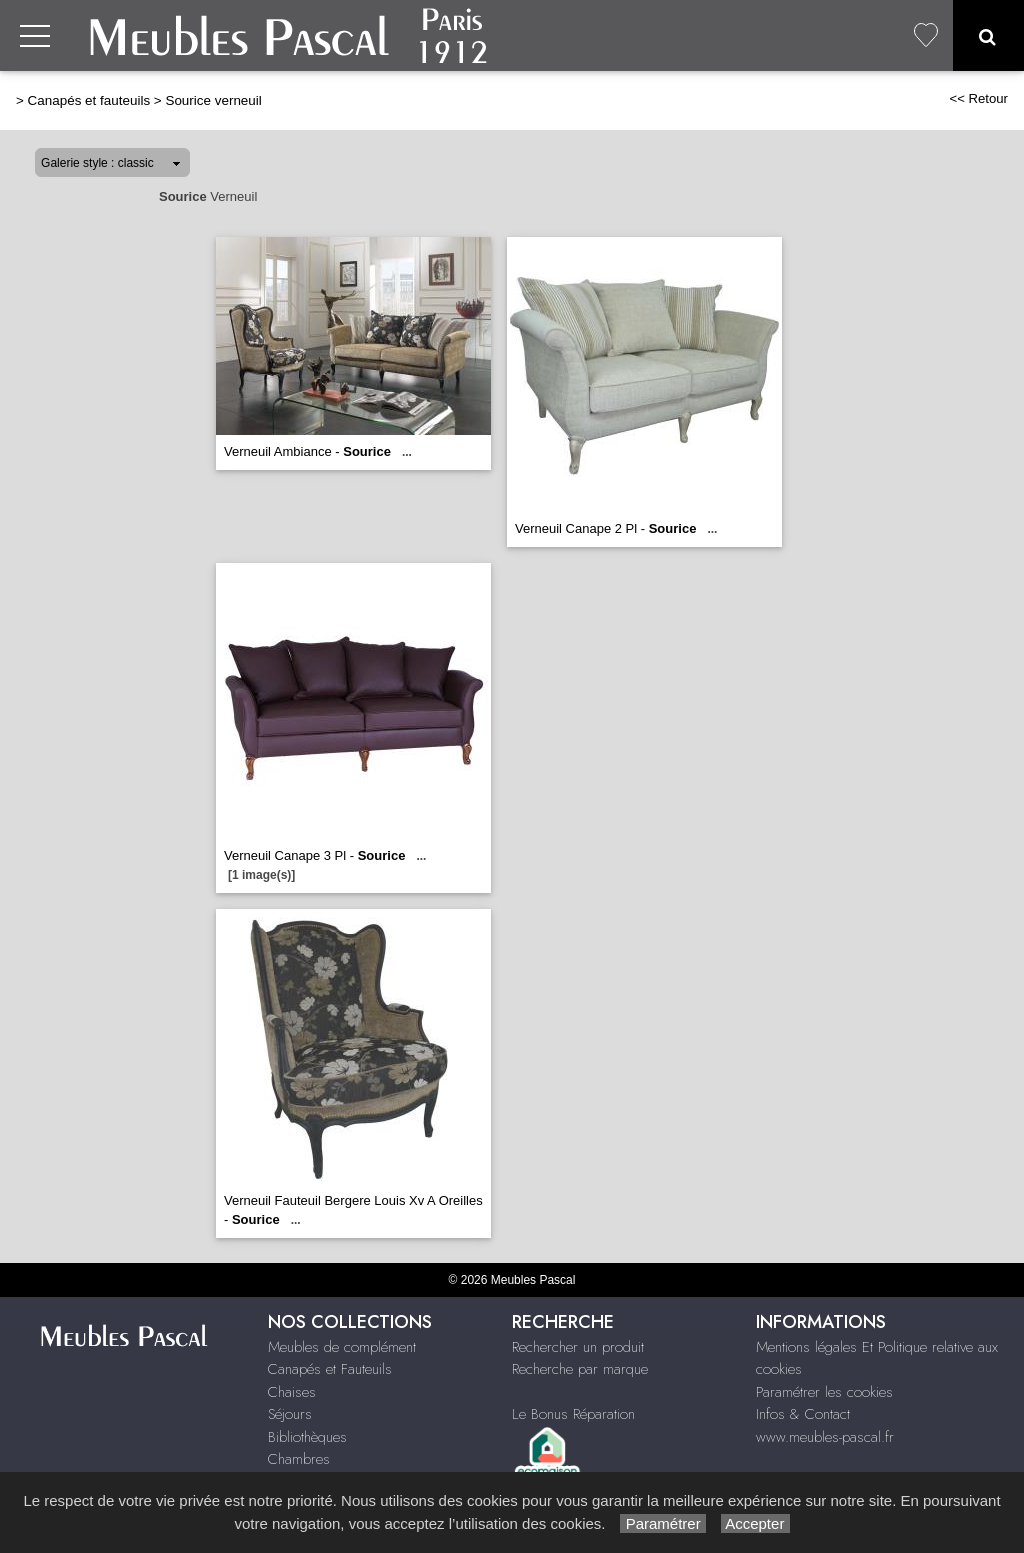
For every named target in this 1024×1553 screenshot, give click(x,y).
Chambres (299, 1459)
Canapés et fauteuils (89, 100)
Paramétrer (662, 1523)
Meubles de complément (342, 1347)
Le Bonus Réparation (573, 1414)
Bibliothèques (307, 1437)
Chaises (292, 1392)
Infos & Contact (803, 1414)
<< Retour (978, 98)
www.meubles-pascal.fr (825, 1437)
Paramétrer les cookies (824, 1392)
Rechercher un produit (578, 1347)
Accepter (755, 1523)
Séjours (290, 1414)
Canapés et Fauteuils (330, 1369)
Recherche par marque (580, 1369)
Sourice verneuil (213, 100)
